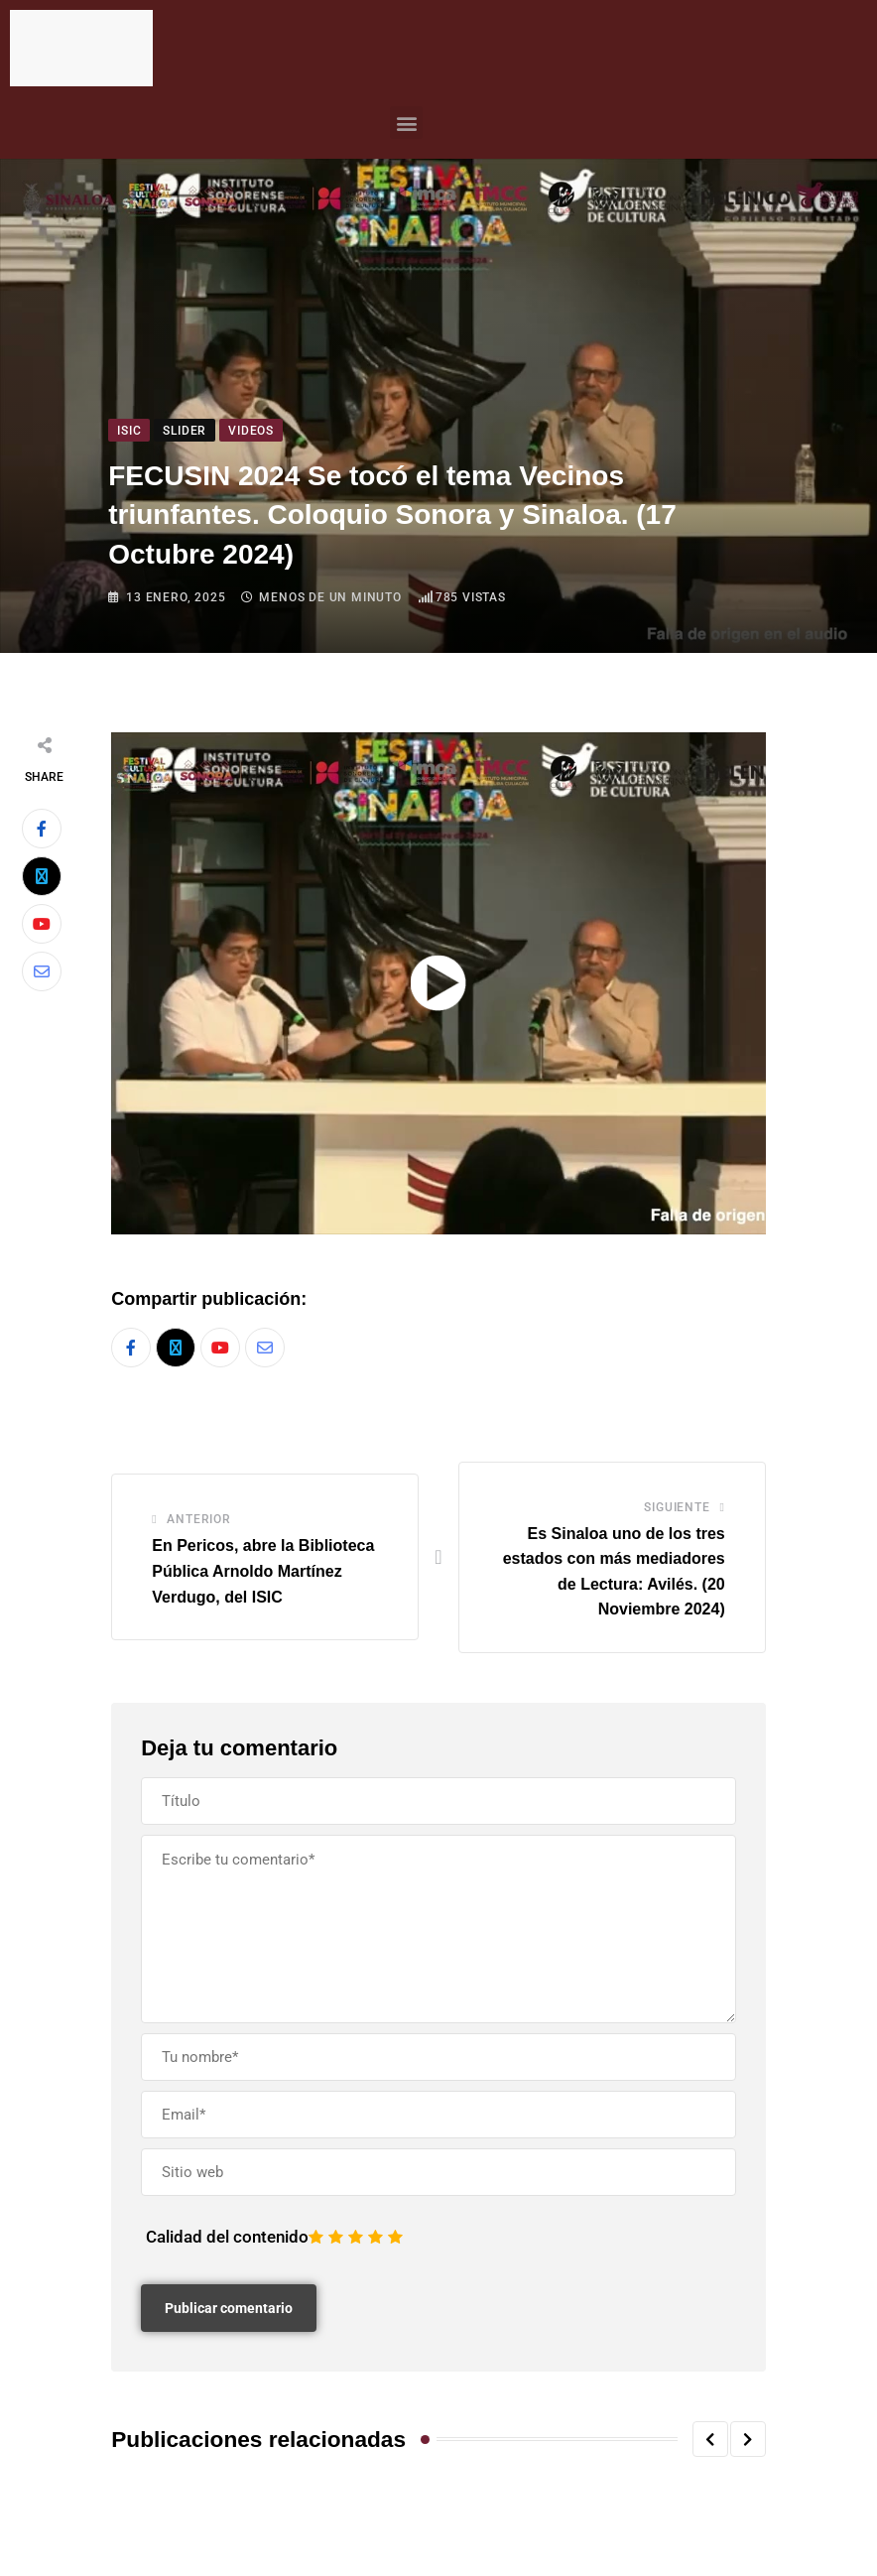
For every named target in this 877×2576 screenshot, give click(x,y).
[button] (406, 122)
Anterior (198, 1520)
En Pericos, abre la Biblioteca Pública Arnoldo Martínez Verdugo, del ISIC (263, 1572)
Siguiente (676, 1507)
